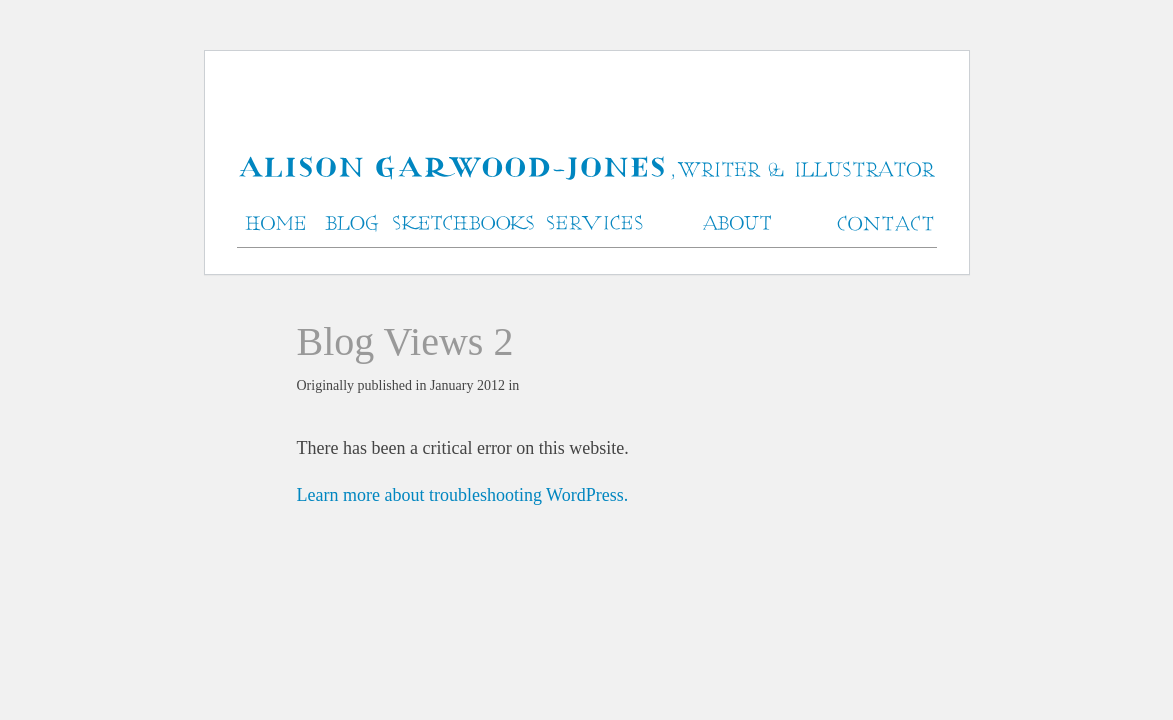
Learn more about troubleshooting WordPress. (463, 495)
